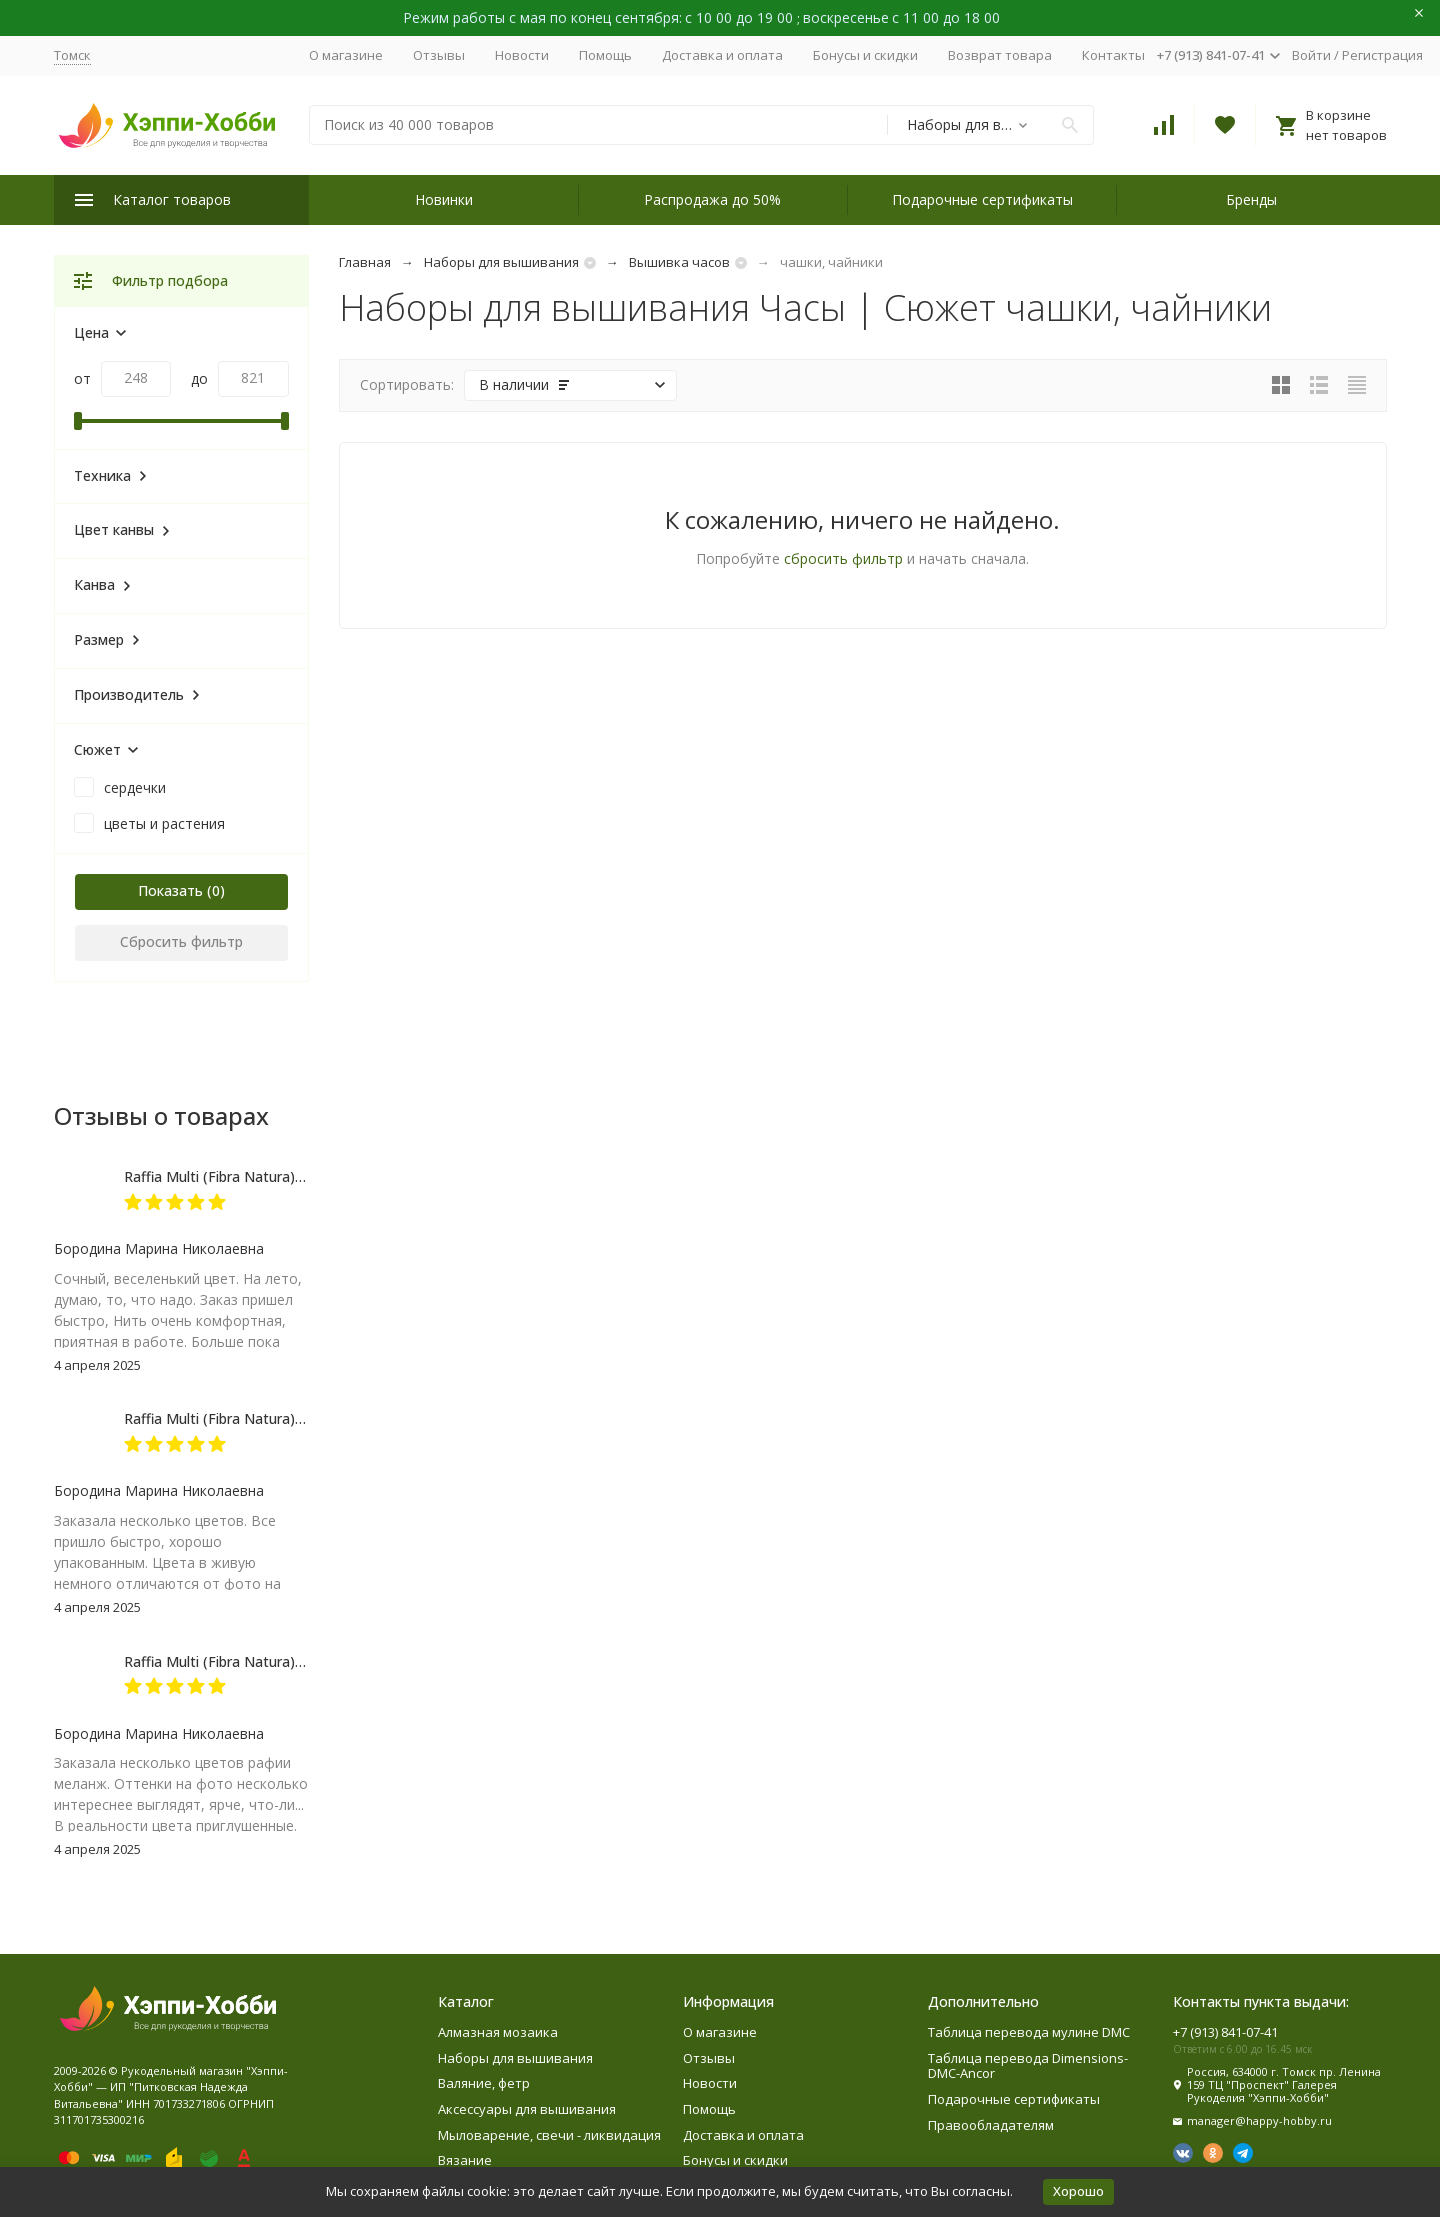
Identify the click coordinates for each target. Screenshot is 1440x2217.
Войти (1311, 55)
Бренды (1251, 199)
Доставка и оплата (722, 55)
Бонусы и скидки (865, 55)
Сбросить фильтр (181, 941)
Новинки (444, 199)
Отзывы (439, 55)
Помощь (605, 55)
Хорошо (1078, 2191)
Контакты (1113, 55)
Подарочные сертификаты (982, 199)
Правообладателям (991, 2125)
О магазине (346, 55)
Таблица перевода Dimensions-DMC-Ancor (1028, 2066)
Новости (522, 55)
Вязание (465, 2160)
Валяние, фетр (484, 2083)
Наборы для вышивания (501, 262)
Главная (365, 262)
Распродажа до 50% (712, 199)
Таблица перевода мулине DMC (1029, 2032)
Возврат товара (1000, 55)
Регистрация (1382, 55)
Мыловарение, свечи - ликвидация (549, 2135)
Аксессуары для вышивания (527, 2109)
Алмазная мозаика (498, 2032)
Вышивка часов (679, 262)
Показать (170, 890)
